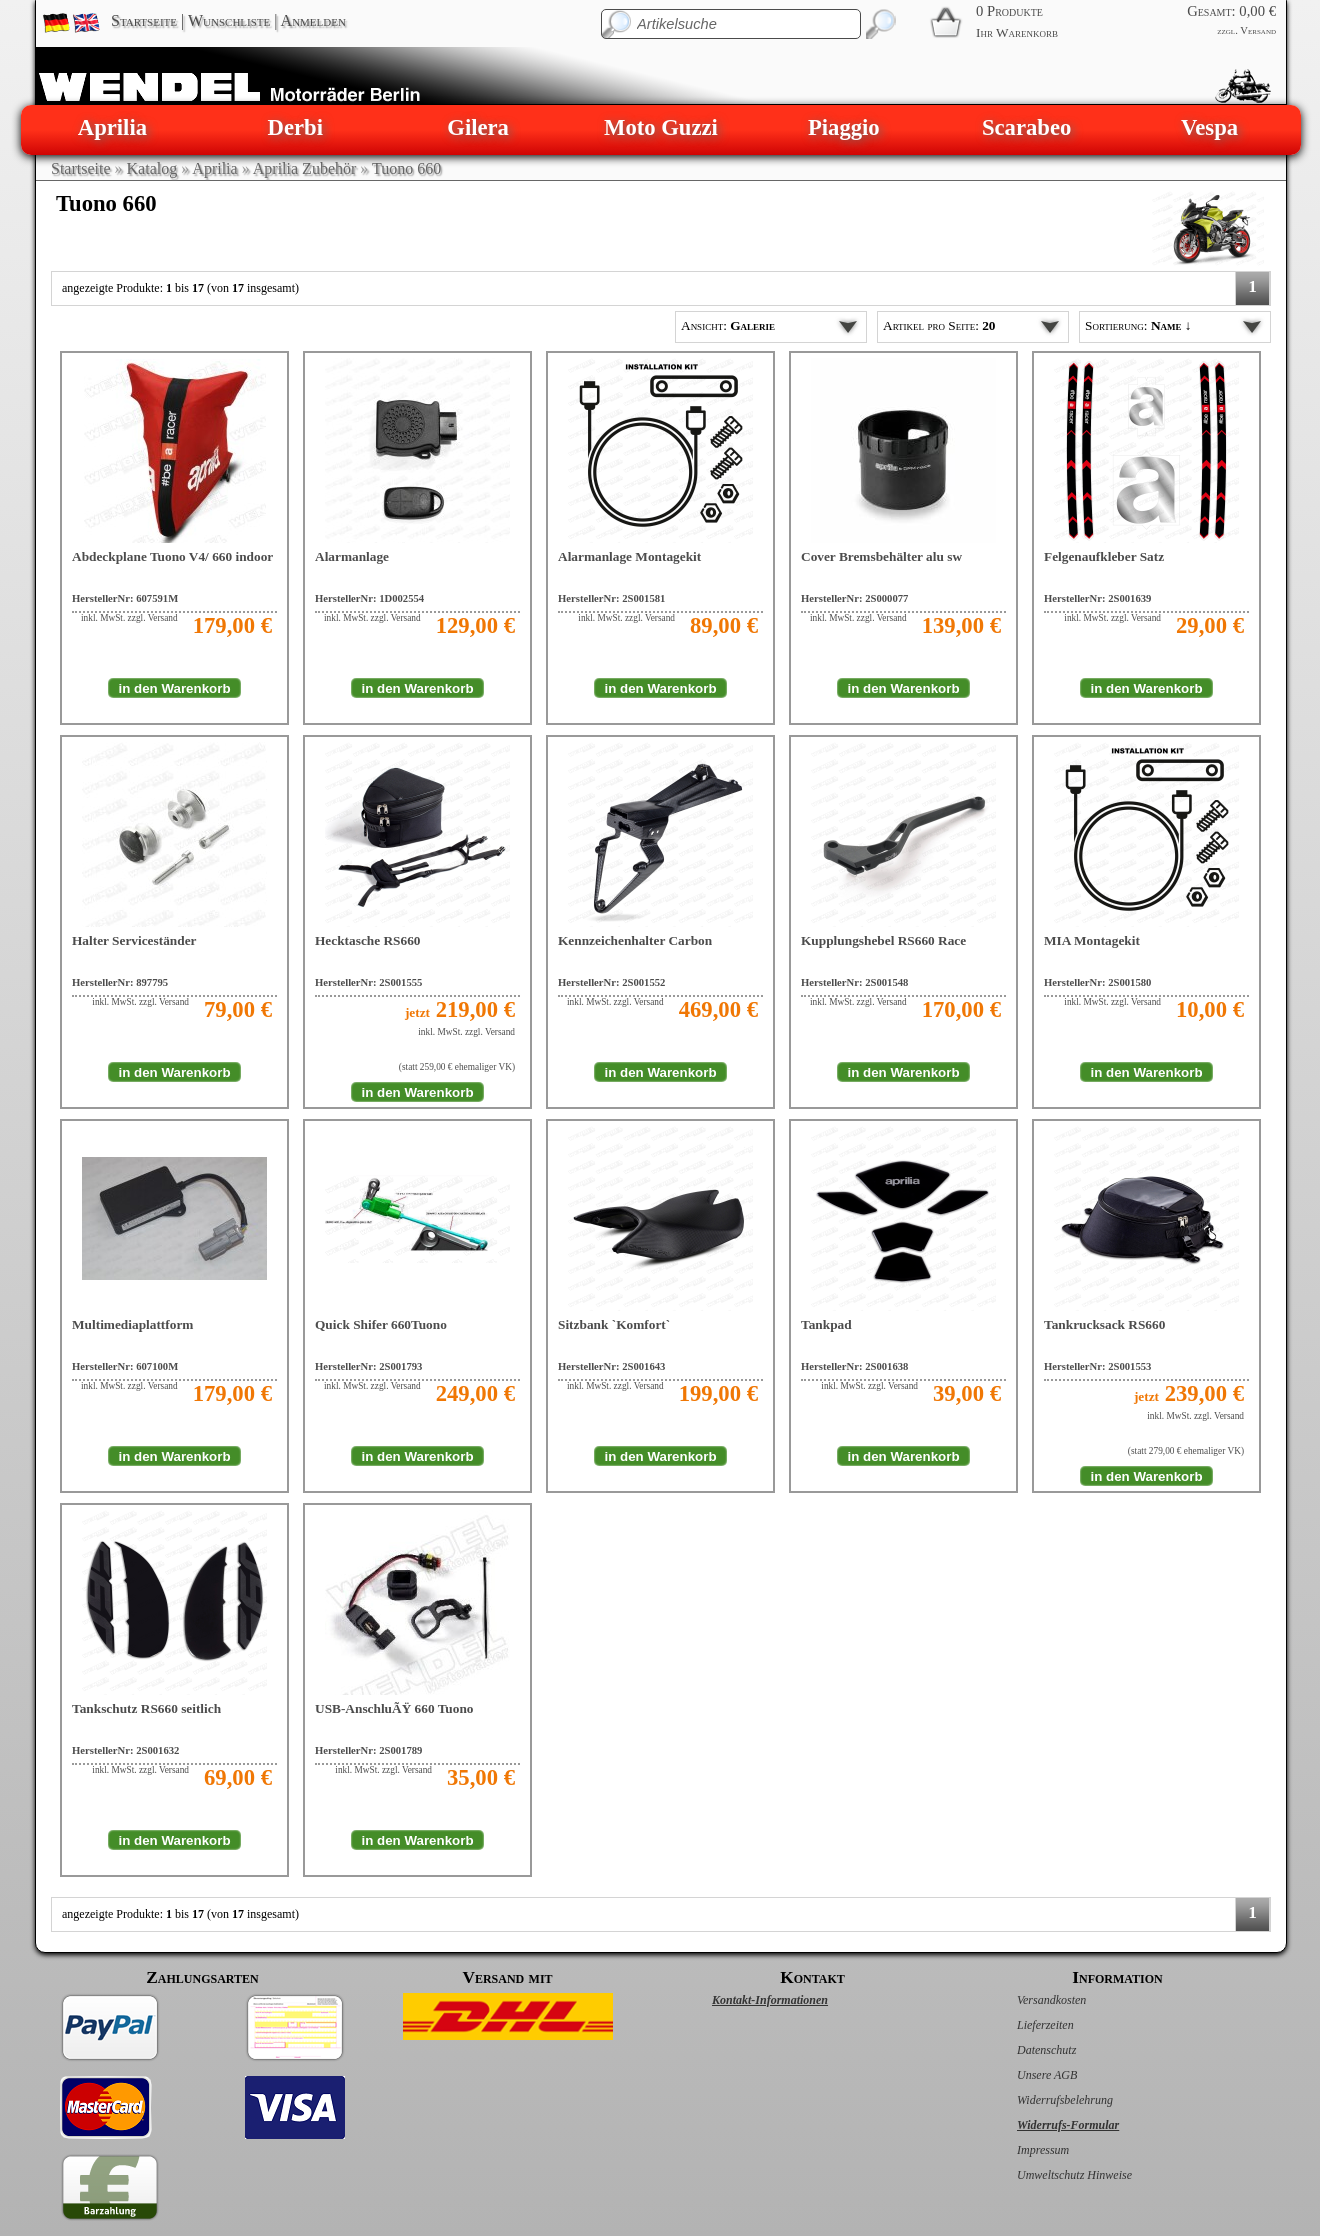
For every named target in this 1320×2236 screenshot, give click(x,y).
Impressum (1022, 2150)
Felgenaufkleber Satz (1104, 556)
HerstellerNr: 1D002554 (369, 598)
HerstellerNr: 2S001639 (1097, 598)
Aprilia (112, 127)
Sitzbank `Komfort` (614, 1324)
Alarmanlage (352, 556)
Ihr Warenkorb (1017, 32)
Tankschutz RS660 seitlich (146, 1708)
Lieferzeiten (1024, 2025)
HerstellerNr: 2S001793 (368, 1366)
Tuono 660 (406, 168)
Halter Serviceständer (134, 940)
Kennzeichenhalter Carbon (635, 940)
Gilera (478, 127)
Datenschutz (1025, 2050)
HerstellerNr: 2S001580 (1097, 982)
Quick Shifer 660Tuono (381, 1324)
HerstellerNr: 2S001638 (854, 1366)
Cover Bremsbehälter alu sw (881, 556)
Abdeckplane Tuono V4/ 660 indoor (172, 556)
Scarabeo (1026, 127)
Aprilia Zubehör (305, 168)
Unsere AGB (1026, 2075)
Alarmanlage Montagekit (629, 556)
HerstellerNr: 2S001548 (854, 982)
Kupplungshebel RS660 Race (883, 940)
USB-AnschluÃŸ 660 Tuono (394, 1708)
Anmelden (313, 20)
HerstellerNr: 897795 (120, 982)
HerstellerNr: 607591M (125, 598)
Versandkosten (1030, 2000)
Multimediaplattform (132, 1324)
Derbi (295, 127)
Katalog (152, 168)
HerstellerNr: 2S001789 (368, 1750)
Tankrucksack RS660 (1104, 1324)
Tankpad (826, 1324)
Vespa (1209, 127)
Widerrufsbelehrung (1044, 2100)
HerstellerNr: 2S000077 (854, 598)
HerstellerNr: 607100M (125, 1366)
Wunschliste (229, 20)
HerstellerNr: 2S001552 (611, 982)
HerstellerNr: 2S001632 (125, 1750)
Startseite (144, 20)
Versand (1258, 30)
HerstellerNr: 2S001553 (1097, 1366)
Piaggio (844, 127)
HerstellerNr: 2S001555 (368, 982)
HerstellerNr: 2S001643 (611, 1366)
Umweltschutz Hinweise (1053, 2175)
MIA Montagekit (1092, 940)
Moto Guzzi (661, 127)
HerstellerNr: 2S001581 (611, 598)
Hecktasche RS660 (368, 940)
